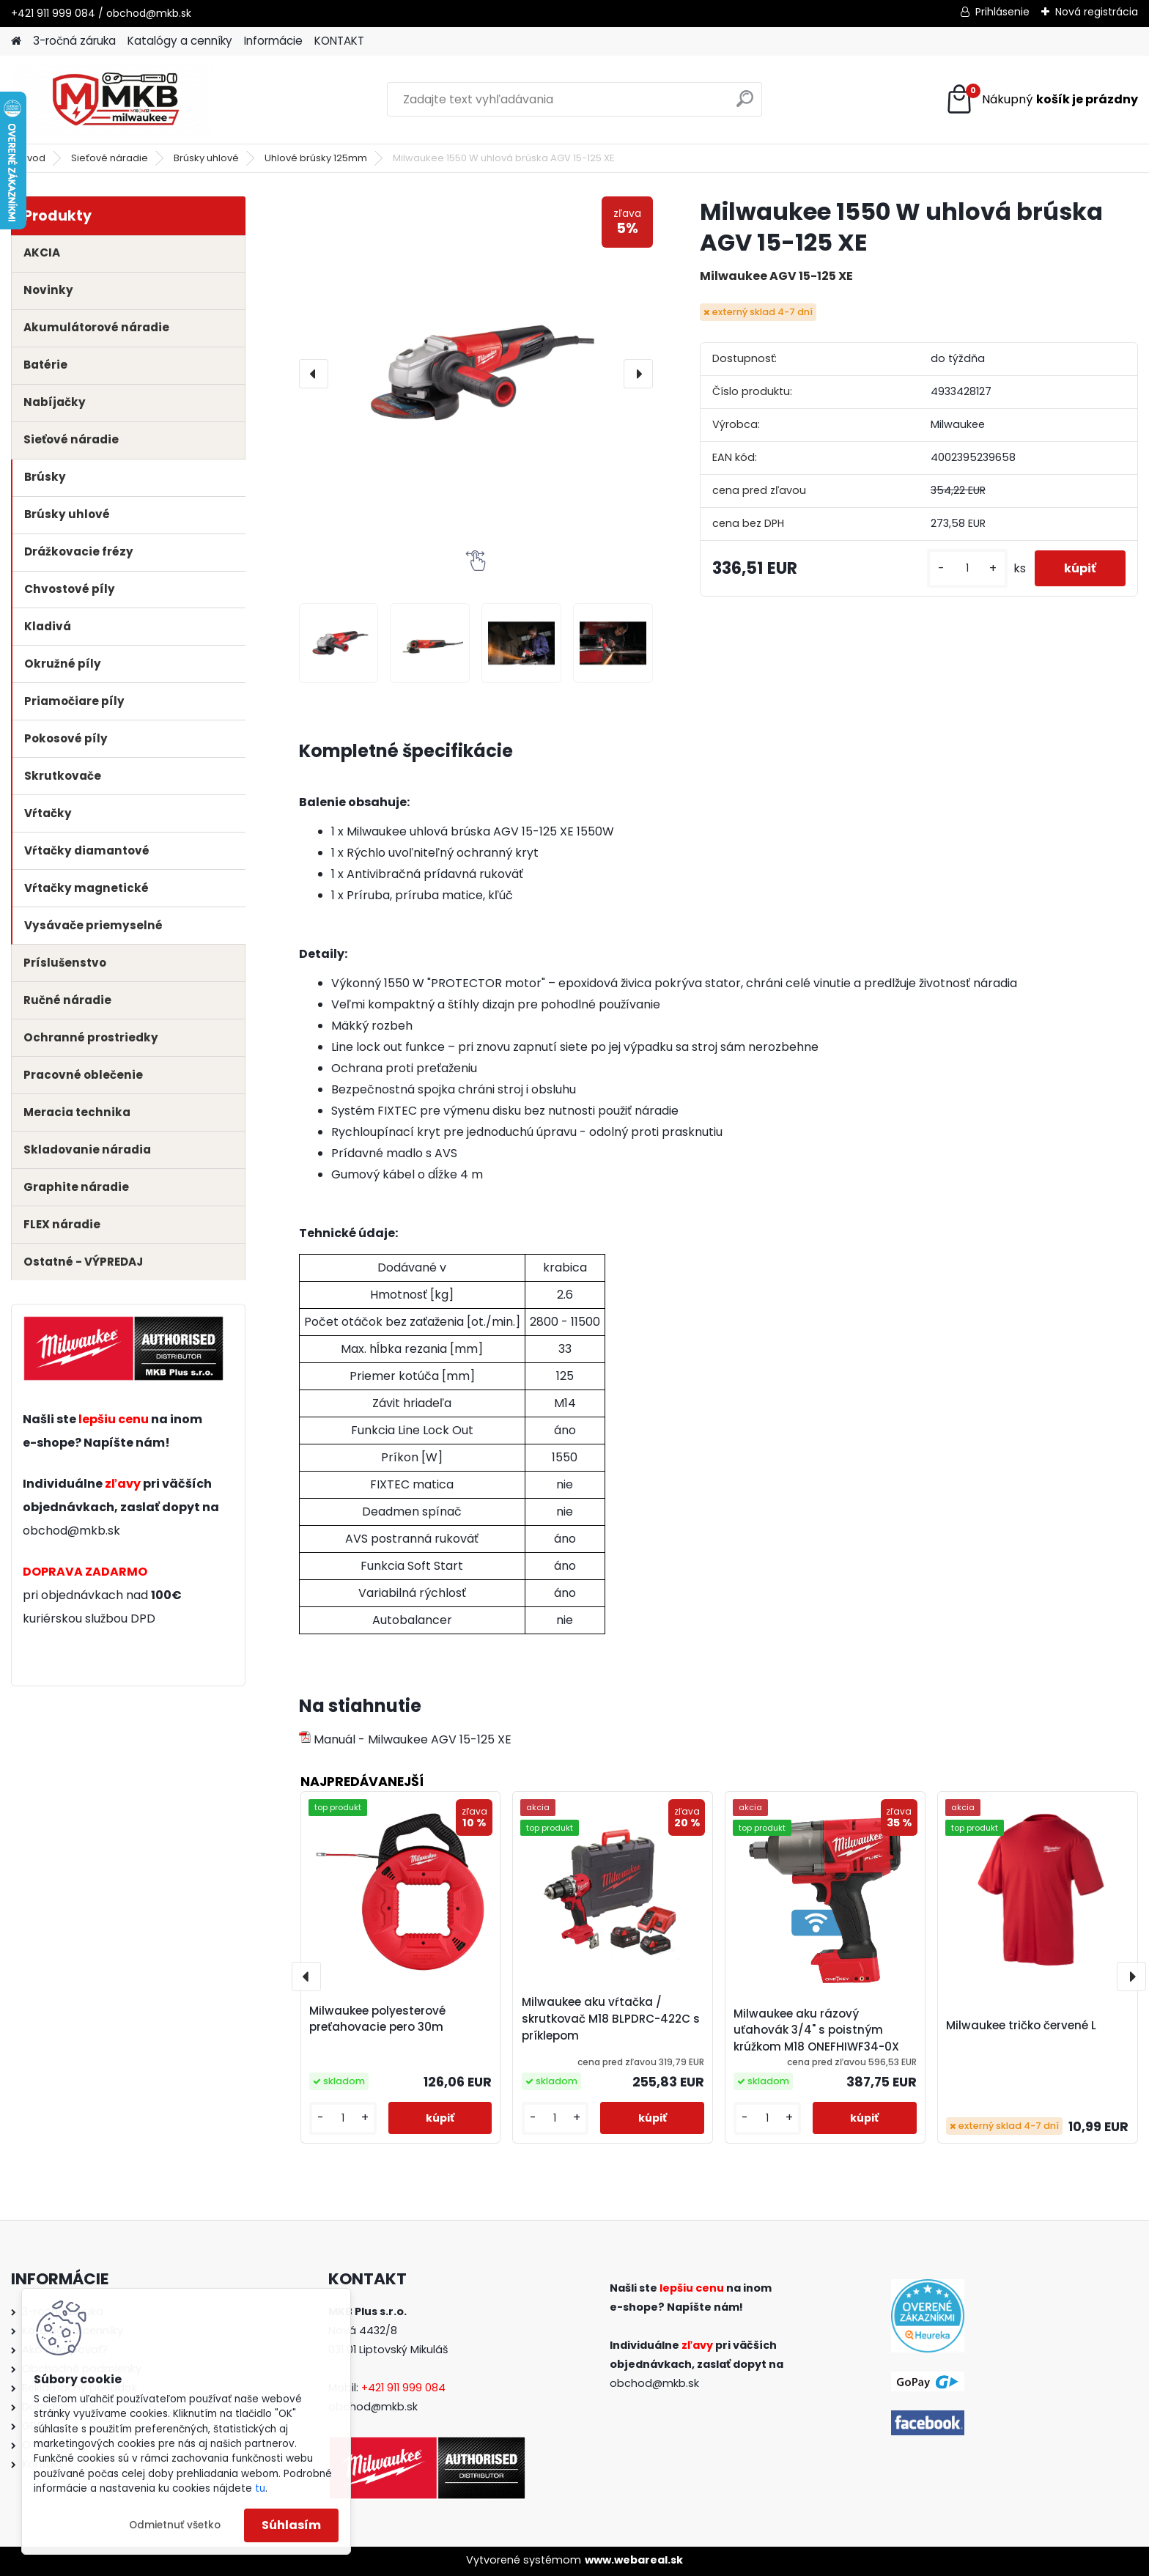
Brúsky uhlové (206, 158)
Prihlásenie (1002, 11)
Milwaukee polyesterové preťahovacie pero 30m (377, 2019)
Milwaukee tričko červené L (1021, 2025)
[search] (744, 104)
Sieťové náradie (109, 158)
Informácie (273, 40)
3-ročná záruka (74, 40)
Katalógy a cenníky (180, 40)
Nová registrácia (1096, 11)
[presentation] (313, 373)
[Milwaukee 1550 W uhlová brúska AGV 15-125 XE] (476, 373)
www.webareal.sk (634, 2560)
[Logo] (112, 99)
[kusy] (967, 568)
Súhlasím (291, 2525)
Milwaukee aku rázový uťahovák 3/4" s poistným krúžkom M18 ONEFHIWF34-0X (816, 2030)
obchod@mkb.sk (71, 1530)
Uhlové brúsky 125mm (316, 158)
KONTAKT (339, 40)
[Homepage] (16, 41)
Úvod (33, 158)
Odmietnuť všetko (175, 2525)
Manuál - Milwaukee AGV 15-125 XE (405, 1739)
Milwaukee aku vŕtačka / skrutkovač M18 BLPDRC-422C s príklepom (611, 2018)
